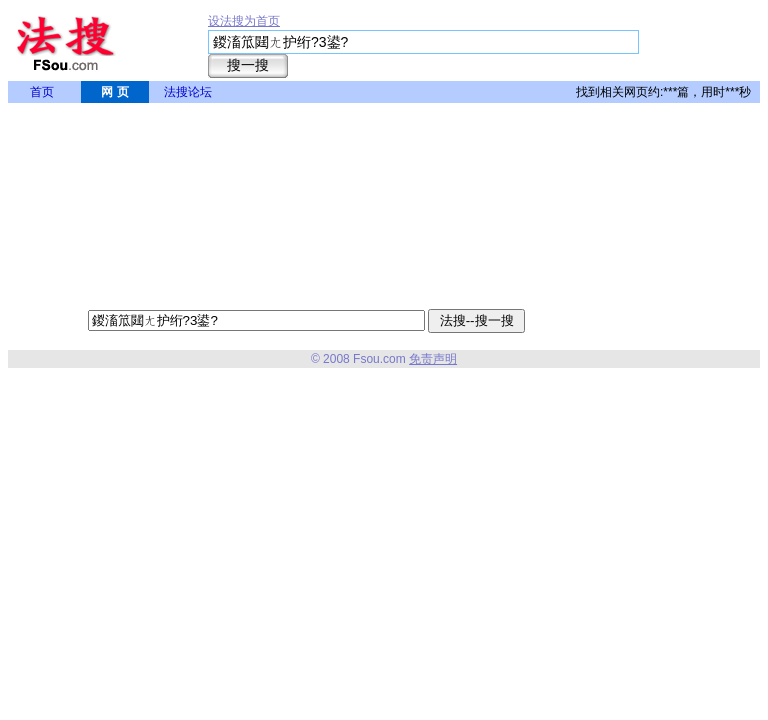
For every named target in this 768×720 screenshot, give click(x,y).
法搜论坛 (188, 92)
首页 (42, 92)
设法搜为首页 (244, 21)
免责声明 (433, 359)
